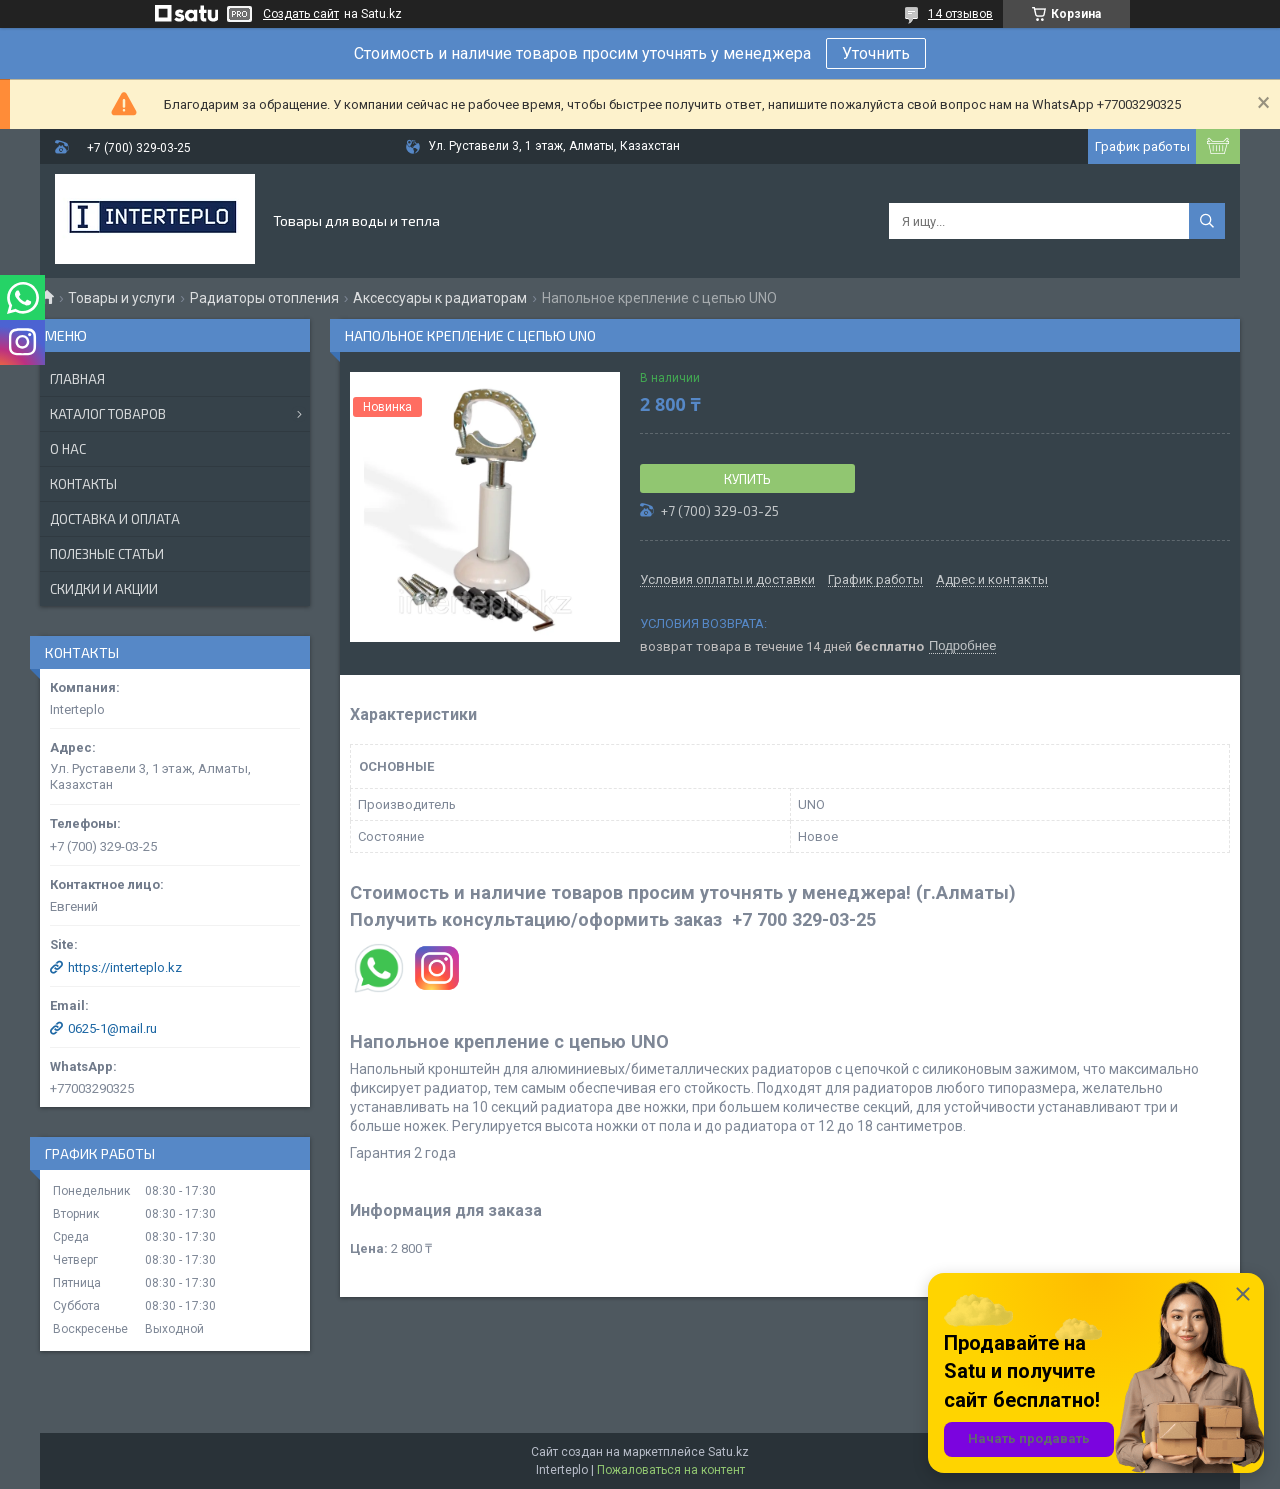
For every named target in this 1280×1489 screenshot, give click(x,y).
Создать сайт (301, 14)
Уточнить (876, 53)
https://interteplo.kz (125, 967)
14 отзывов (960, 14)
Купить (747, 479)
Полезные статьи (107, 554)
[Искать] (1207, 221)
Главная (77, 379)
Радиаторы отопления (264, 298)
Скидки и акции (104, 589)
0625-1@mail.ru (112, 1028)
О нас (68, 449)
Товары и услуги (121, 298)
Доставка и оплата (115, 519)
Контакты (83, 484)
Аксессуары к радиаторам (440, 298)
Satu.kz (728, 1452)
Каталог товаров (108, 414)
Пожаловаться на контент (671, 1470)
